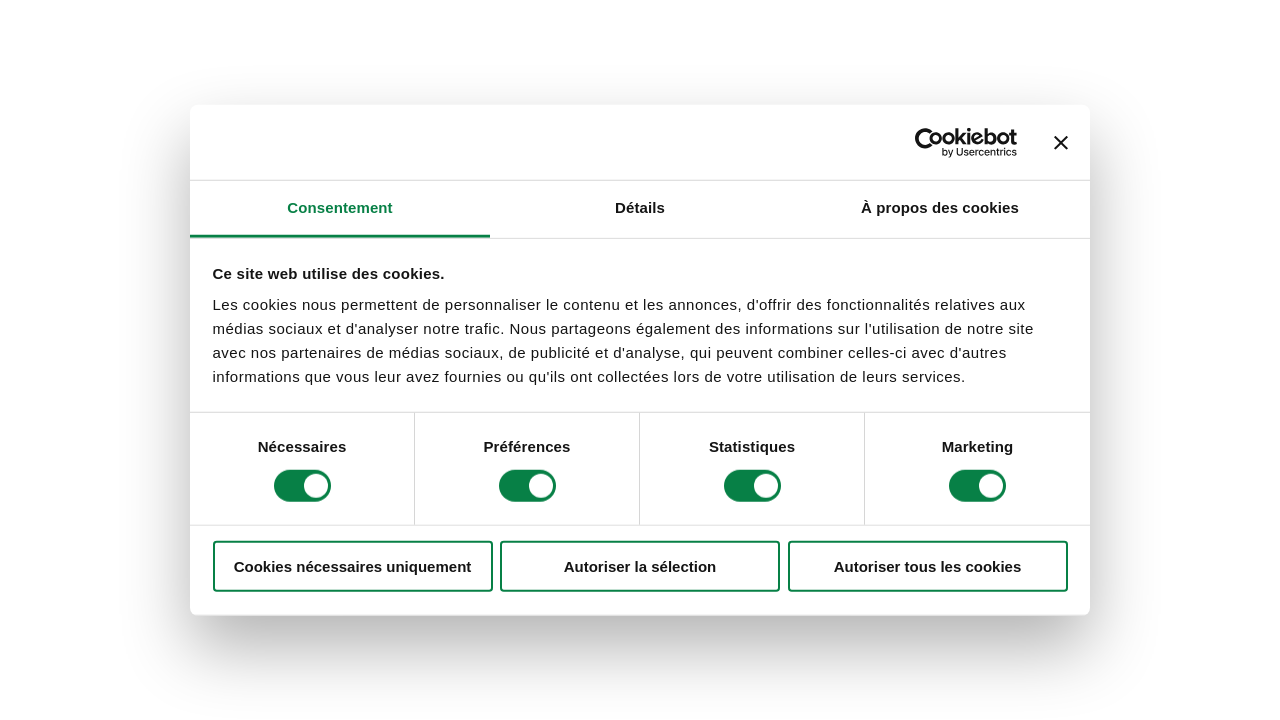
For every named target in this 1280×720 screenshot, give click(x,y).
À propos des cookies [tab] (940, 207)
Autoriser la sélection (640, 566)
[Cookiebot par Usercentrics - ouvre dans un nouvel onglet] (929, 142)
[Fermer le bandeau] (1061, 142)
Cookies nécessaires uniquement (353, 566)
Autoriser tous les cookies (928, 566)
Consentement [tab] (339, 207)
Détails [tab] (640, 207)
